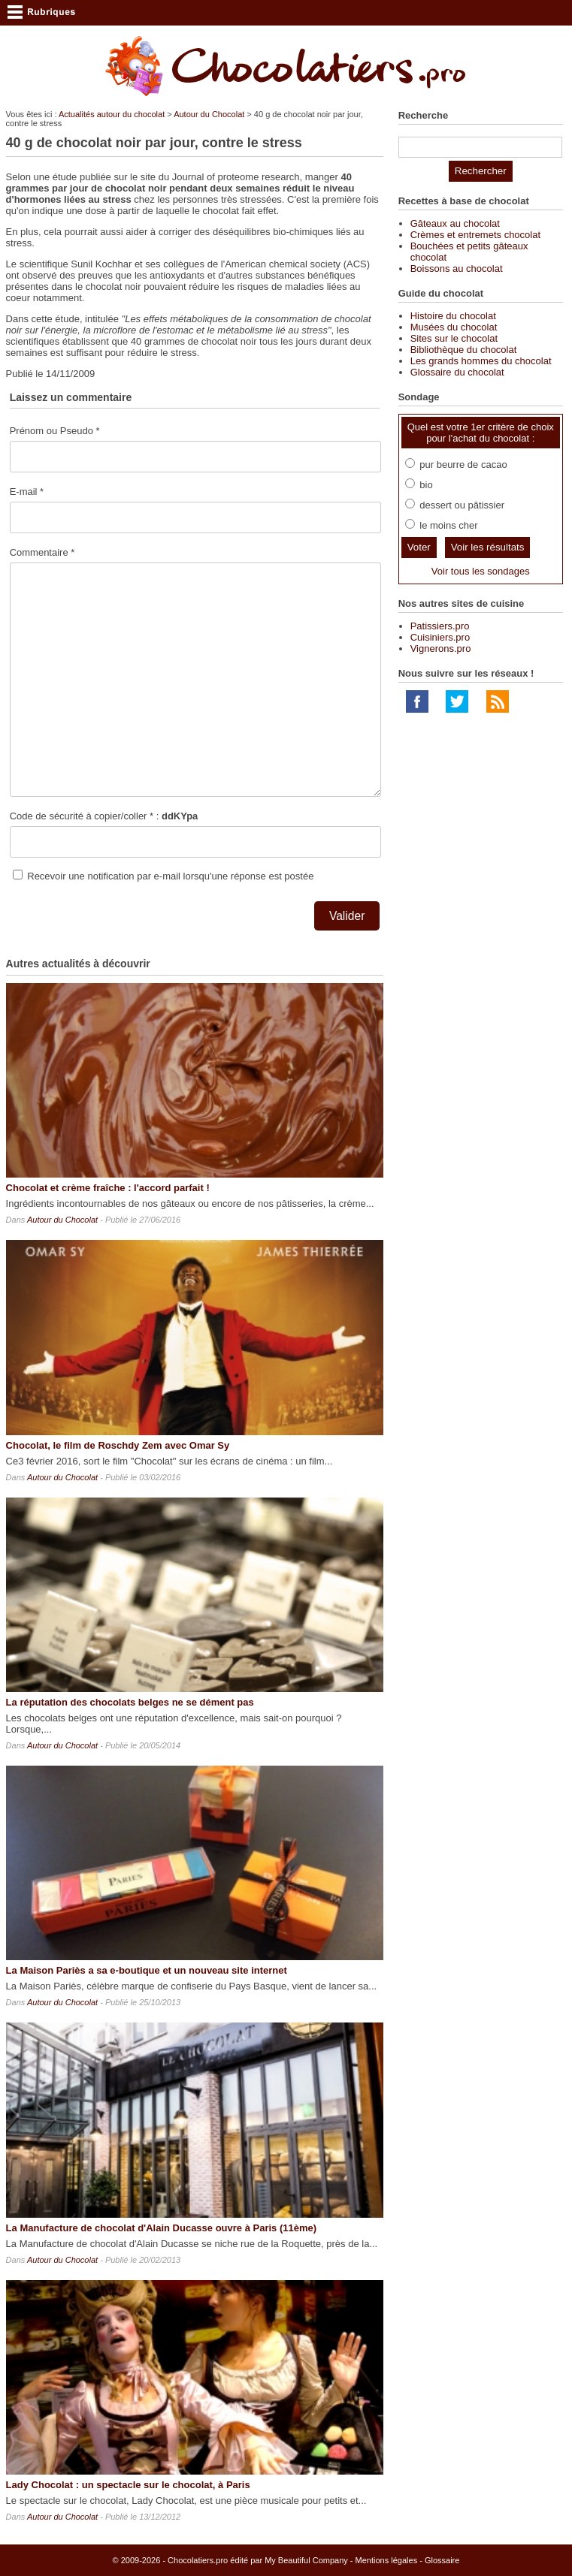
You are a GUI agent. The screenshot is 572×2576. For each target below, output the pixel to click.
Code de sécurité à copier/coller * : (104, 816)
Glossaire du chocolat (457, 372)
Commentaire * (42, 552)
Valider (347, 915)
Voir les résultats (488, 547)
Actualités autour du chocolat (112, 114)
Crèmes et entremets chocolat (475, 234)
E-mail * (27, 491)
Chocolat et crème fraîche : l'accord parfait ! (108, 1187)
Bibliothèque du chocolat (463, 349)
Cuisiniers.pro (440, 637)
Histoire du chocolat (453, 315)
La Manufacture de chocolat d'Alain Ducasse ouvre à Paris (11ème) (161, 2228)
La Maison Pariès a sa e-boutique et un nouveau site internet (146, 1970)
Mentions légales (387, 2560)
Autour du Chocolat (209, 114)
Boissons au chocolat (456, 268)
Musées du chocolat (454, 327)
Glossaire (442, 2560)
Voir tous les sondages (480, 571)
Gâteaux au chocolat (455, 223)
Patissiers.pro (440, 626)
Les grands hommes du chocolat (481, 360)
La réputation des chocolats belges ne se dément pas (130, 1702)
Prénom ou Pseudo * (55, 430)
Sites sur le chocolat (454, 338)
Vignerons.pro (440, 648)
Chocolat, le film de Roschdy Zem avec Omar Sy (118, 1445)
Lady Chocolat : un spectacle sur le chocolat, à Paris (128, 2484)
